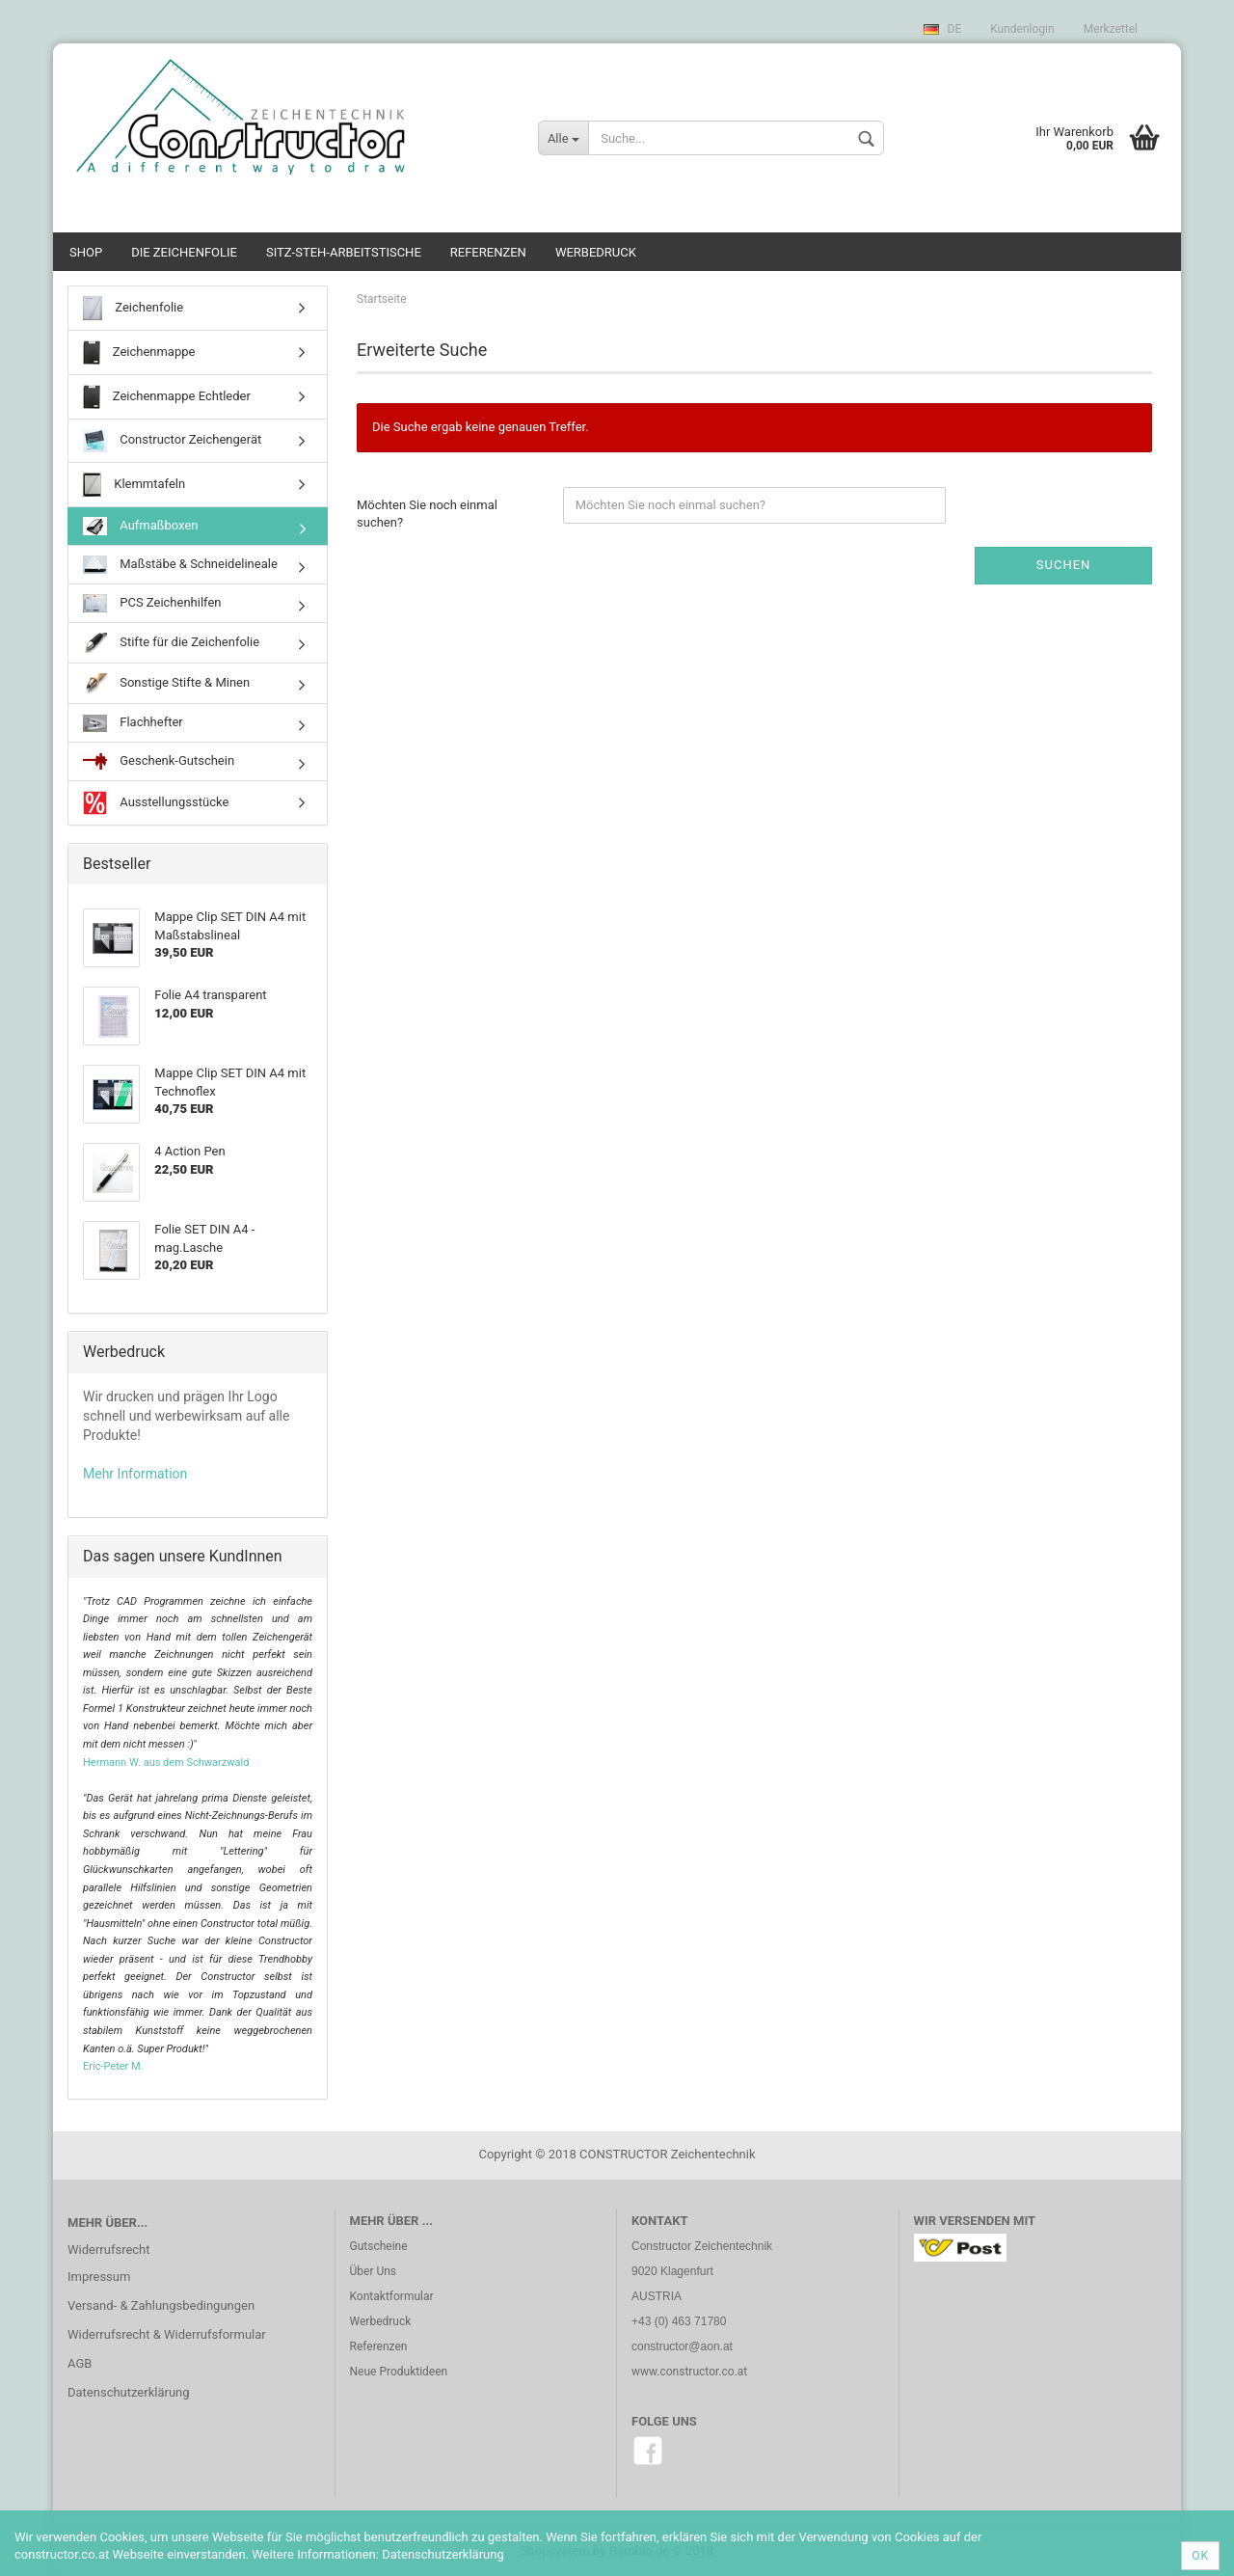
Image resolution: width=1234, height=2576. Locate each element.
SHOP (85, 252)
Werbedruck (595, 252)
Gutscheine (379, 2246)
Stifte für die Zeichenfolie (171, 643)
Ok (1200, 2555)
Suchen (1063, 564)
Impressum (98, 2276)
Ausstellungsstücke (155, 803)
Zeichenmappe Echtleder (167, 397)
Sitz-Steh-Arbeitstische (343, 252)
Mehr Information (135, 1473)
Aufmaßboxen (141, 526)
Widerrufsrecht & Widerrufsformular (166, 2334)
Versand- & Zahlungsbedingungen (161, 2305)
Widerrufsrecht (108, 2249)
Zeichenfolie (133, 308)
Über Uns (373, 2271)
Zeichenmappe (139, 352)
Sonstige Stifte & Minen (166, 683)
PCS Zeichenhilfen (152, 603)
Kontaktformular (392, 2296)
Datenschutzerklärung (128, 2392)
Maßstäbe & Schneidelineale (180, 565)
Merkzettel (1111, 29)
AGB (79, 2363)
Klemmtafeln (134, 485)
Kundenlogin (1022, 29)
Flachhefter (133, 723)
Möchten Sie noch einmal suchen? (427, 514)
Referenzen (488, 252)
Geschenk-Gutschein (158, 761)
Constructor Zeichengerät (172, 440)
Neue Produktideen (399, 2371)
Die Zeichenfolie (184, 252)
